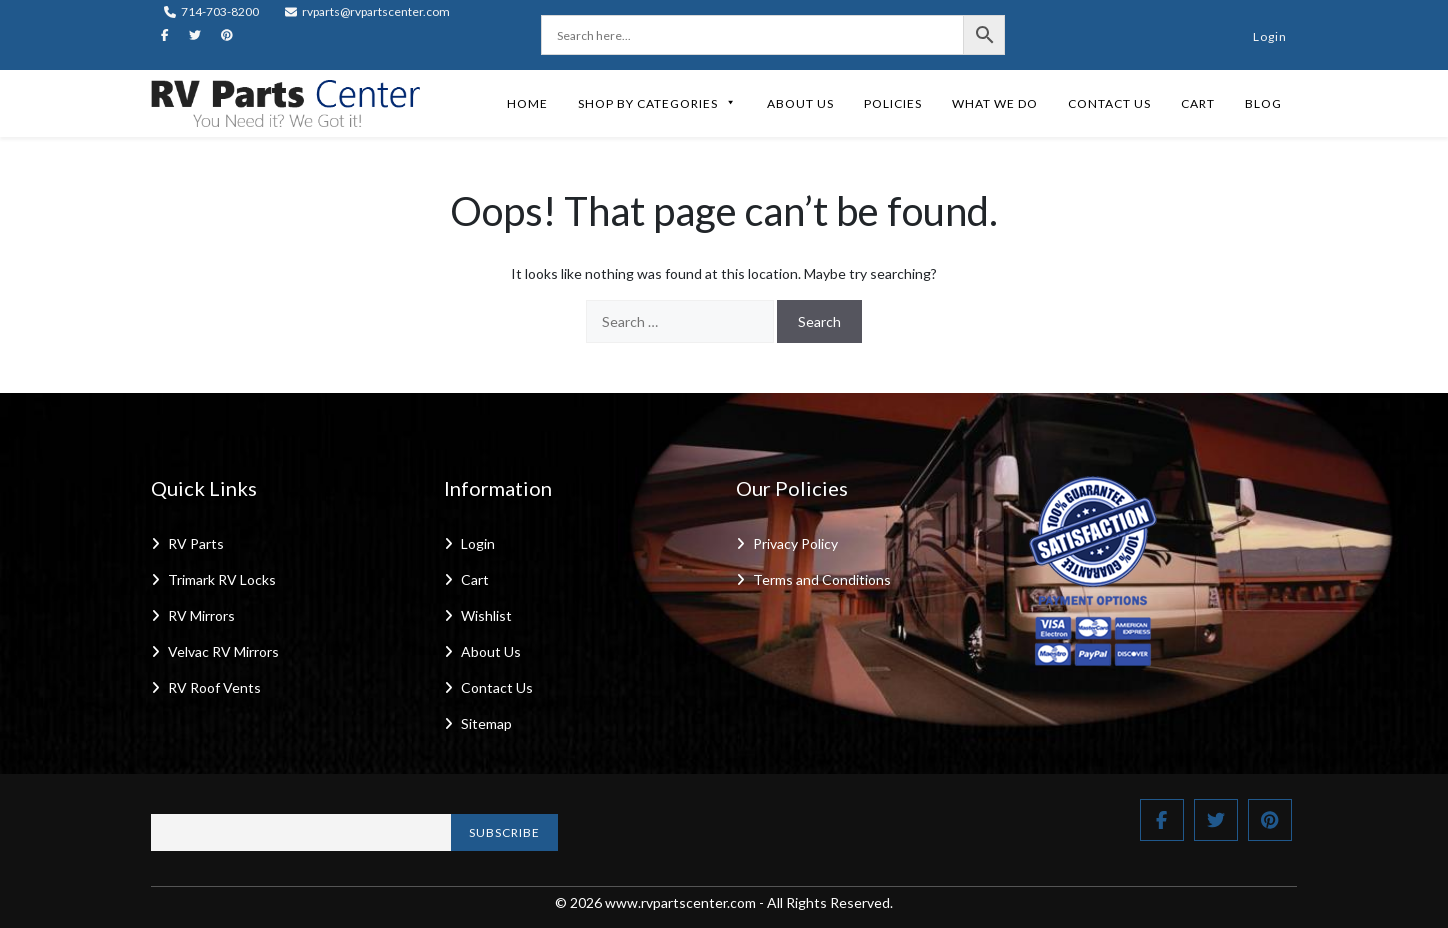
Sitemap (486, 723)
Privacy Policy (795, 543)
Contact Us (1109, 103)
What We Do (995, 103)
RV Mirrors (201, 615)
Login (1270, 36)
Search (819, 321)
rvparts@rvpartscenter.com (367, 11)
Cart (1198, 103)
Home (527, 103)
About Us (800, 103)
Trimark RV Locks (222, 579)
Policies (893, 103)
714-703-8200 (211, 11)
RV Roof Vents (214, 687)
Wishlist (486, 615)
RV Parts (196, 543)
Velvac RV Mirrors (223, 651)
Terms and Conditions (822, 579)
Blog (1263, 103)
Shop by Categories (657, 103)
